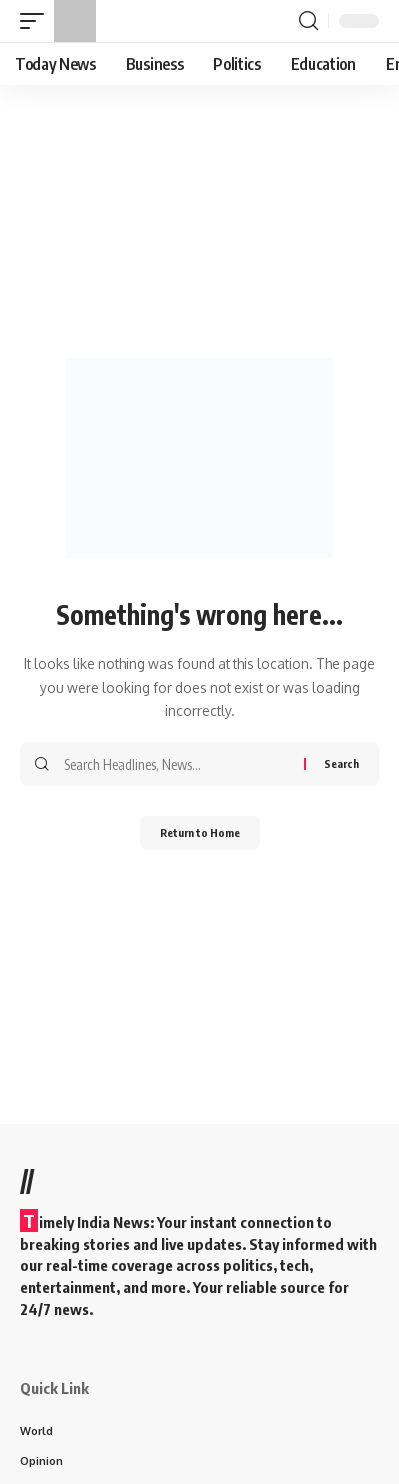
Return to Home (200, 832)
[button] (37, 21)
